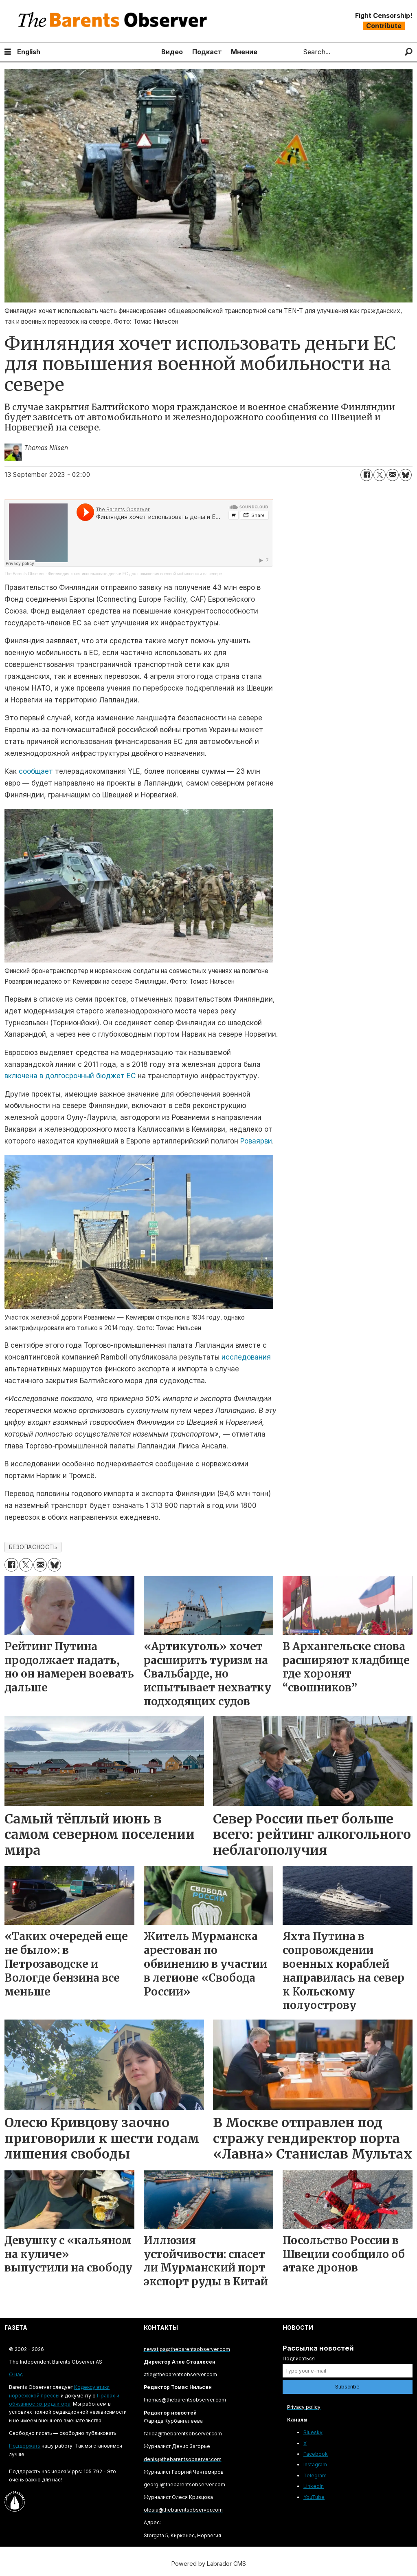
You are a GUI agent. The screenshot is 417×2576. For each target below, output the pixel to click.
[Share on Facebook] (366, 475)
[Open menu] (7, 52)
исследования (246, 1357)
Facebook (315, 2454)
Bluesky (313, 2432)
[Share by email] (392, 475)
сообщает (36, 771)
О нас (16, 2374)
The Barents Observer (24, 574)
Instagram (315, 2464)
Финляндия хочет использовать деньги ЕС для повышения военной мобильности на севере (135, 574)
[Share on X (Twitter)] (379, 475)
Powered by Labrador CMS (208, 2563)
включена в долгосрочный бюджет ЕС (70, 1076)
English (28, 52)
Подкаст (207, 52)
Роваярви (256, 1141)
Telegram (315, 2475)
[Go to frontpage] (114, 21)
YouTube (314, 2497)
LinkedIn (313, 2486)
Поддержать (24, 2446)
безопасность (33, 1547)
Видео (172, 52)
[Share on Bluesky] (405, 475)
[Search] (409, 52)
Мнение (244, 52)
